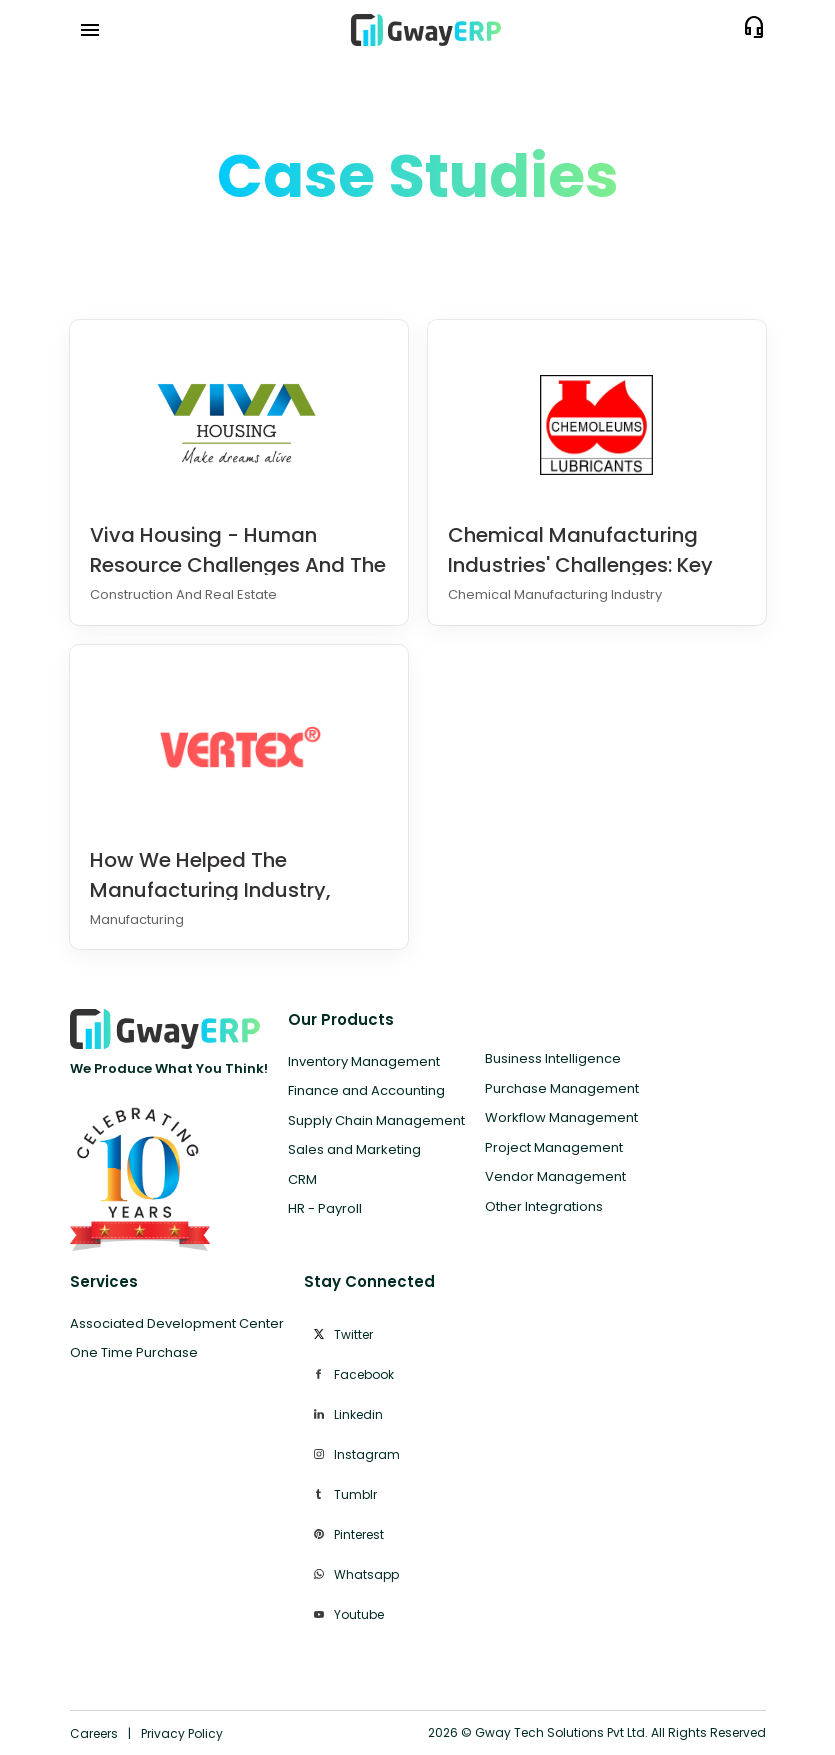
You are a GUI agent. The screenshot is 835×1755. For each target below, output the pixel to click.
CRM (302, 1179)
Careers (94, 1733)
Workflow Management (561, 1117)
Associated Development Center (177, 1323)
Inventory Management (364, 1061)
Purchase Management (562, 1088)
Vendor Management (555, 1176)
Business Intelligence (553, 1058)
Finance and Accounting (366, 1090)
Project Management (554, 1147)
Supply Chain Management (376, 1120)
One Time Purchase (134, 1352)
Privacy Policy (182, 1733)
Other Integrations (544, 1206)
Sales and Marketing (354, 1149)
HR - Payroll (325, 1208)
